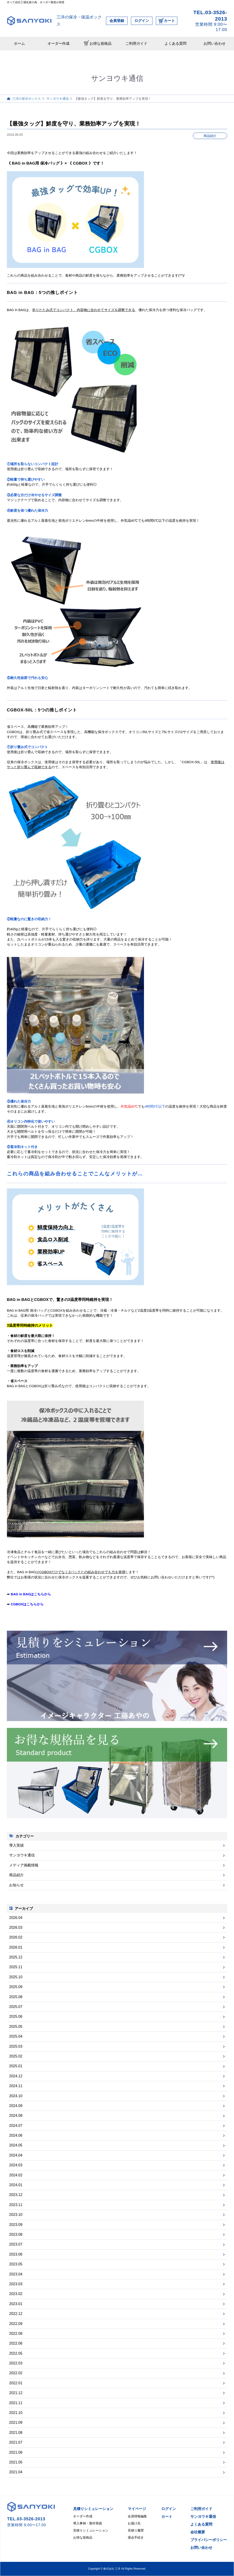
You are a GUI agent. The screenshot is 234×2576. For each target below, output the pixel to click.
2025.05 (15, 2026)
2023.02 (15, 2294)
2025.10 (15, 1977)
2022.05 (15, 2353)
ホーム (19, 43)
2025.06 (15, 2016)
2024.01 (15, 2185)
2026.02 (15, 1937)
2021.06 (15, 2452)
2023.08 (15, 2234)
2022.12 (15, 2314)
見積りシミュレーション (93, 2509)
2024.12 (15, 2076)
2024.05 (15, 2145)
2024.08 (15, 2115)
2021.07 (15, 2442)
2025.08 (15, 1997)
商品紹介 (210, 136)
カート (166, 21)
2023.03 (15, 2284)
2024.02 (15, 2175)
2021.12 (15, 2393)
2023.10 (15, 2215)
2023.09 (15, 2225)
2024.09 (15, 2106)
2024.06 (15, 2135)
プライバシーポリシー (208, 2540)
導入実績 (16, 1845)
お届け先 (134, 2523)
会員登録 (116, 21)
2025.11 (15, 1967)
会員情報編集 (137, 2516)
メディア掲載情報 (23, 1865)
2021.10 (15, 2413)
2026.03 (15, 1927)
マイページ (137, 2509)
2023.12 (15, 2195)
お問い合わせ (201, 2548)
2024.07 (15, 2126)
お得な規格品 (98, 43)
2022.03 (15, 2363)
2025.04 (15, 2036)
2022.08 (15, 2333)
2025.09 (15, 1987)
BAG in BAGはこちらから (31, 1594)
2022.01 (15, 2383)
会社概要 (197, 2532)
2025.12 (15, 1957)
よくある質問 (175, 43)
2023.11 (15, 2205)
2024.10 (15, 2096)
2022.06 (15, 2343)
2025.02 (15, 2056)
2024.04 (15, 2155)
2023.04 (15, 2274)
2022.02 (15, 2373)
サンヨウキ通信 (22, 1855)
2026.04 (15, 1918)
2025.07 (15, 2007)
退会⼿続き (136, 2537)
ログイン (141, 21)
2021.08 (15, 2432)
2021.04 (15, 2472)
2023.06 (15, 2254)
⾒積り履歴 (136, 2530)
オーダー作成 (58, 43)
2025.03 (15, 2046)
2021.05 (15, 2462)
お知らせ (16, 1885)
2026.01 (15, 1947)
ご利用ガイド (136, 43)
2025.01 (15, 2066)
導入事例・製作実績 (87, 2523)
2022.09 (15, 2324)
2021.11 (15, 2403)
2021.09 (15, 2422)
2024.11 (15, 2086)
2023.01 (15, 2304)
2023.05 (15, 2264)
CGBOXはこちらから (27, 1604)
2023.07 (15, 2244)
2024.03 (15, 2165)
